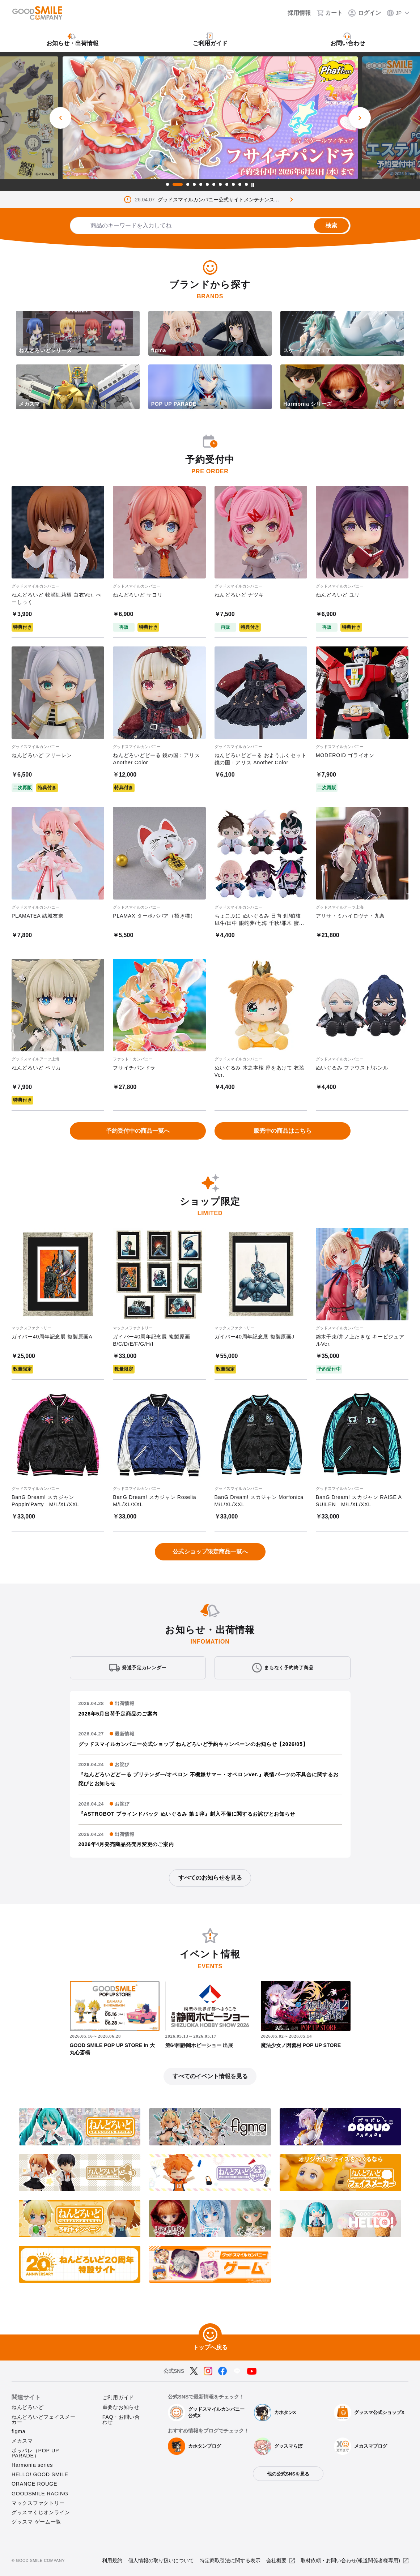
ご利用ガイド (118, 2397)
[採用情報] (294, 13)
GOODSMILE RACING (40, 2493)
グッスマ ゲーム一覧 (36, 2522)
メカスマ (22, 2441)
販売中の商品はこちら (282, 1131)
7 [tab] (213, 184)
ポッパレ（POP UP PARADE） (35, 2453)
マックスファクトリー (38, 2503)
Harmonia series (32, 2465)
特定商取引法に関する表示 (230, 2560)
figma (18, 2431)
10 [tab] (233, 184)
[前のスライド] (60, 118)
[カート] (330, 13)
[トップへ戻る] (210, 2334)
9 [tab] (226, 184)
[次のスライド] (360, 118)
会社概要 (276, 2560)
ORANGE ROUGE (34, 2484)
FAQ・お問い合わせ (121, 2419)
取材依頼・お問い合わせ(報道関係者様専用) (350, 2560)
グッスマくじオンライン (41, 2512)
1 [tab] (167, 184)
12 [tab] (246, 184)
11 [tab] (239, 184)
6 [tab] (207, 184)
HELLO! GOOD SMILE (40, 2474)
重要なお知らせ (121, 2407)
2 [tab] (178, 184)
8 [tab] (220, 184)
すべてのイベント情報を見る (210, 2076)
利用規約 (112, 2560)
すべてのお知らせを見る (210, 1878)
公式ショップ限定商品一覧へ (210, 1551)
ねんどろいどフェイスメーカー (44, 2419)
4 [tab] (194, 184)
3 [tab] (187, 184)
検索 (331, 225)
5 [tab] (200, 184)
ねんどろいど (27, 2407)
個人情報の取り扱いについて (161, 2560)
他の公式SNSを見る (288, 2474)
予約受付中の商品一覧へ (138, 1131)
